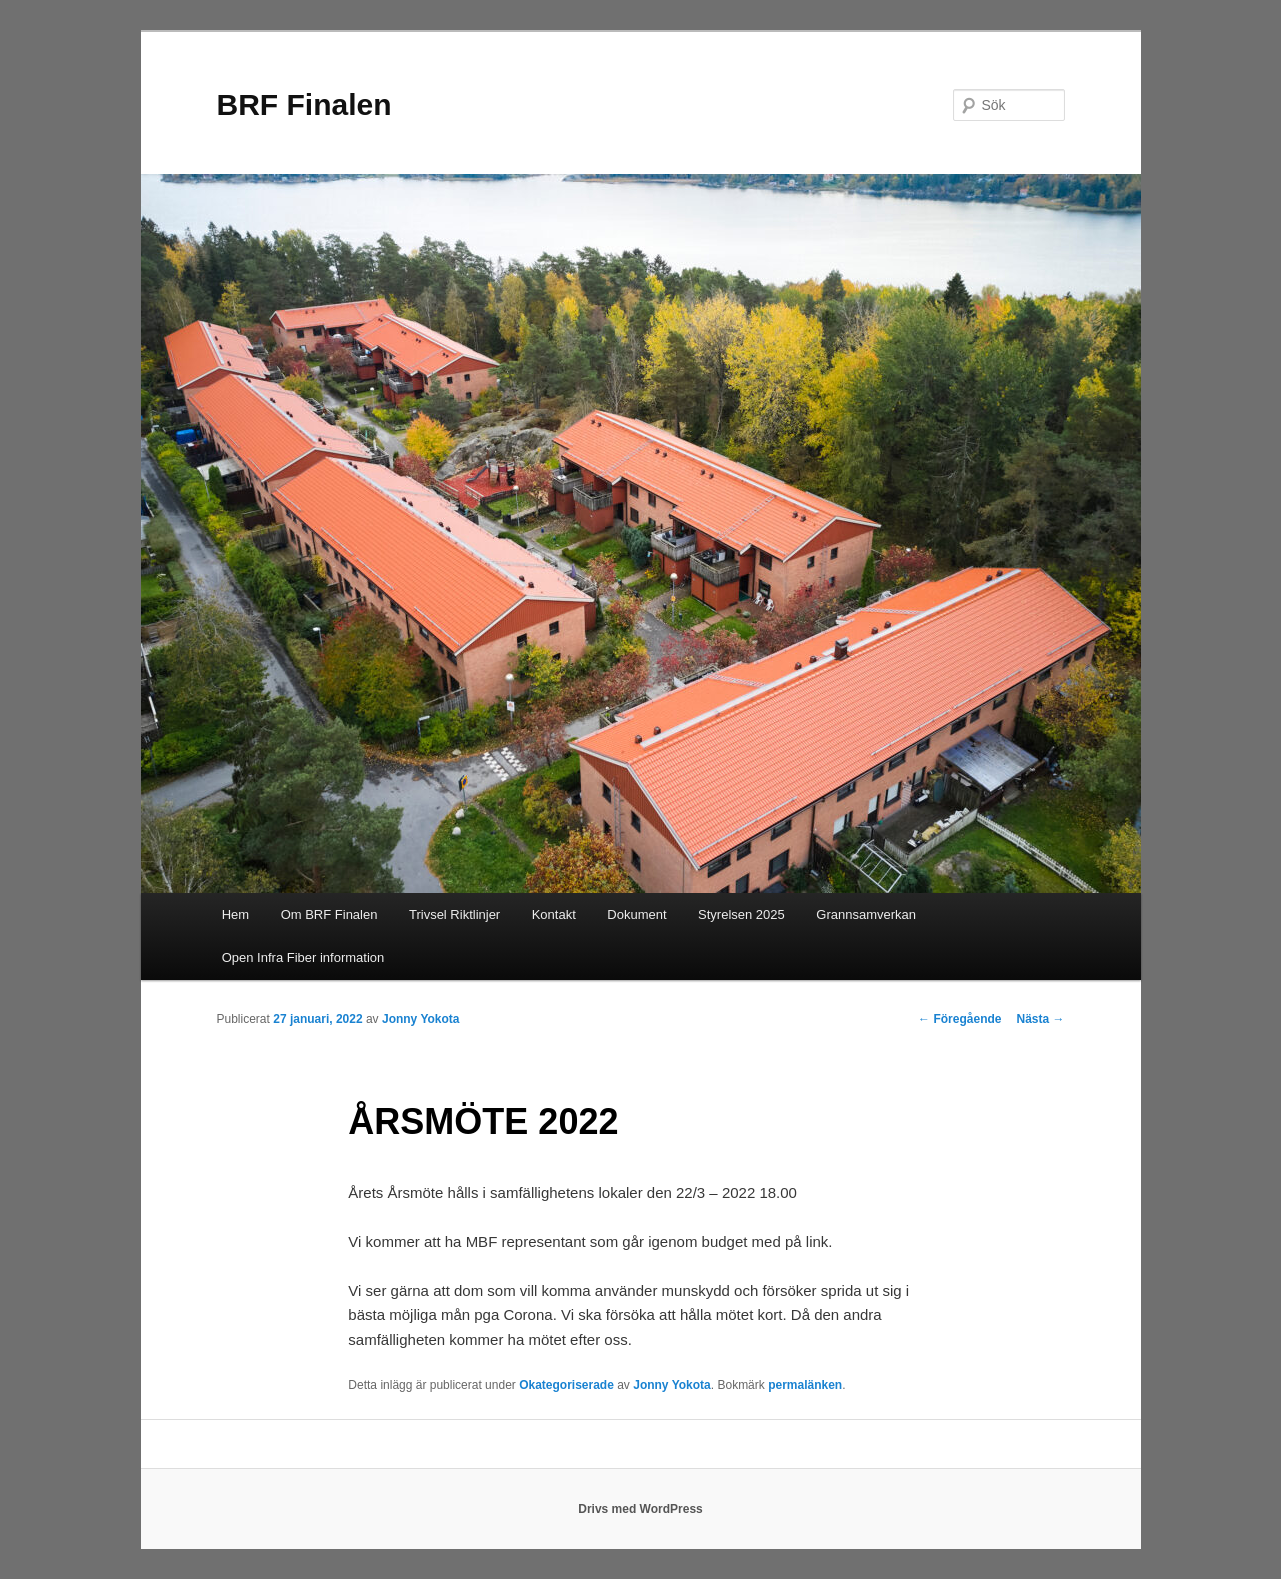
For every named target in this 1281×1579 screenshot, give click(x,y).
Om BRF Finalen (329, 914)
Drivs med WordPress (640, 1509)
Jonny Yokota (421, 1019)
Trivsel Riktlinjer (454, 914)
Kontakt (554, 914)
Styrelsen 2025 (741, 914)
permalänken (805, 1385)
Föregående (959, 1019)
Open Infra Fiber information (303, 957)
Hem (235, 914)
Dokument (636, 914)
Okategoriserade (566, 1385)
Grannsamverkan (866, 914)
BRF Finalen (304, 104)
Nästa (1040, 1019)
